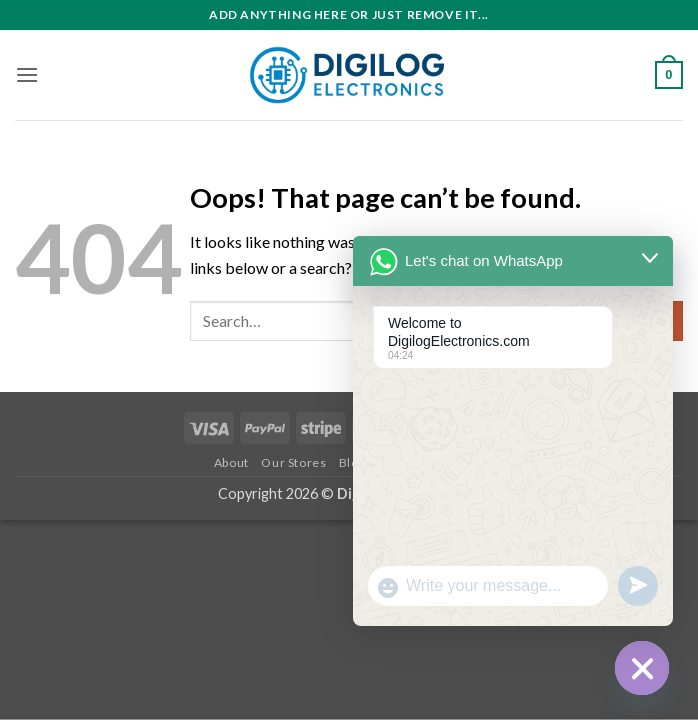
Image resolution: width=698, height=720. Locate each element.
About (231, 462)
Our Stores (293, 462)
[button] (27, 74)
